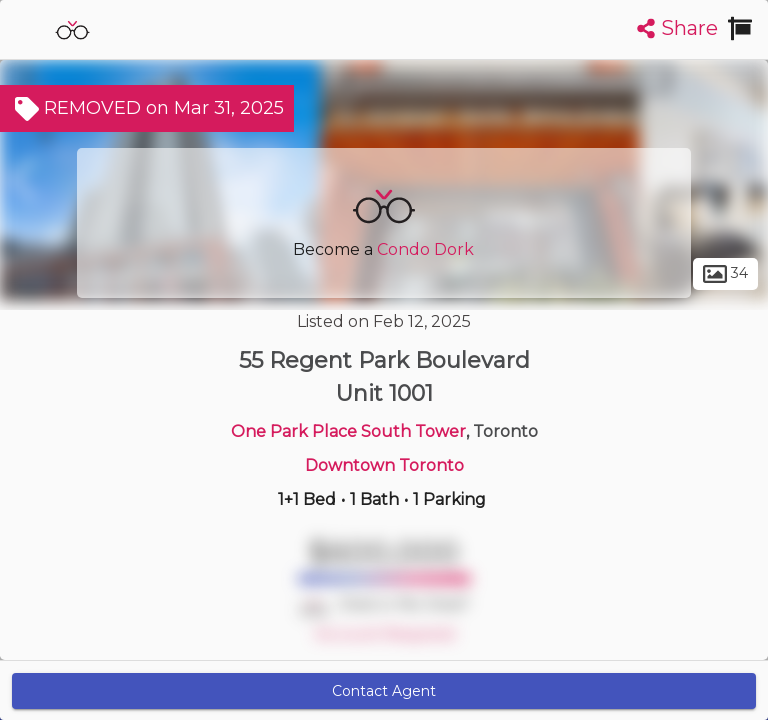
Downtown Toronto (384, 465)
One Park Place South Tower (348, 431)
